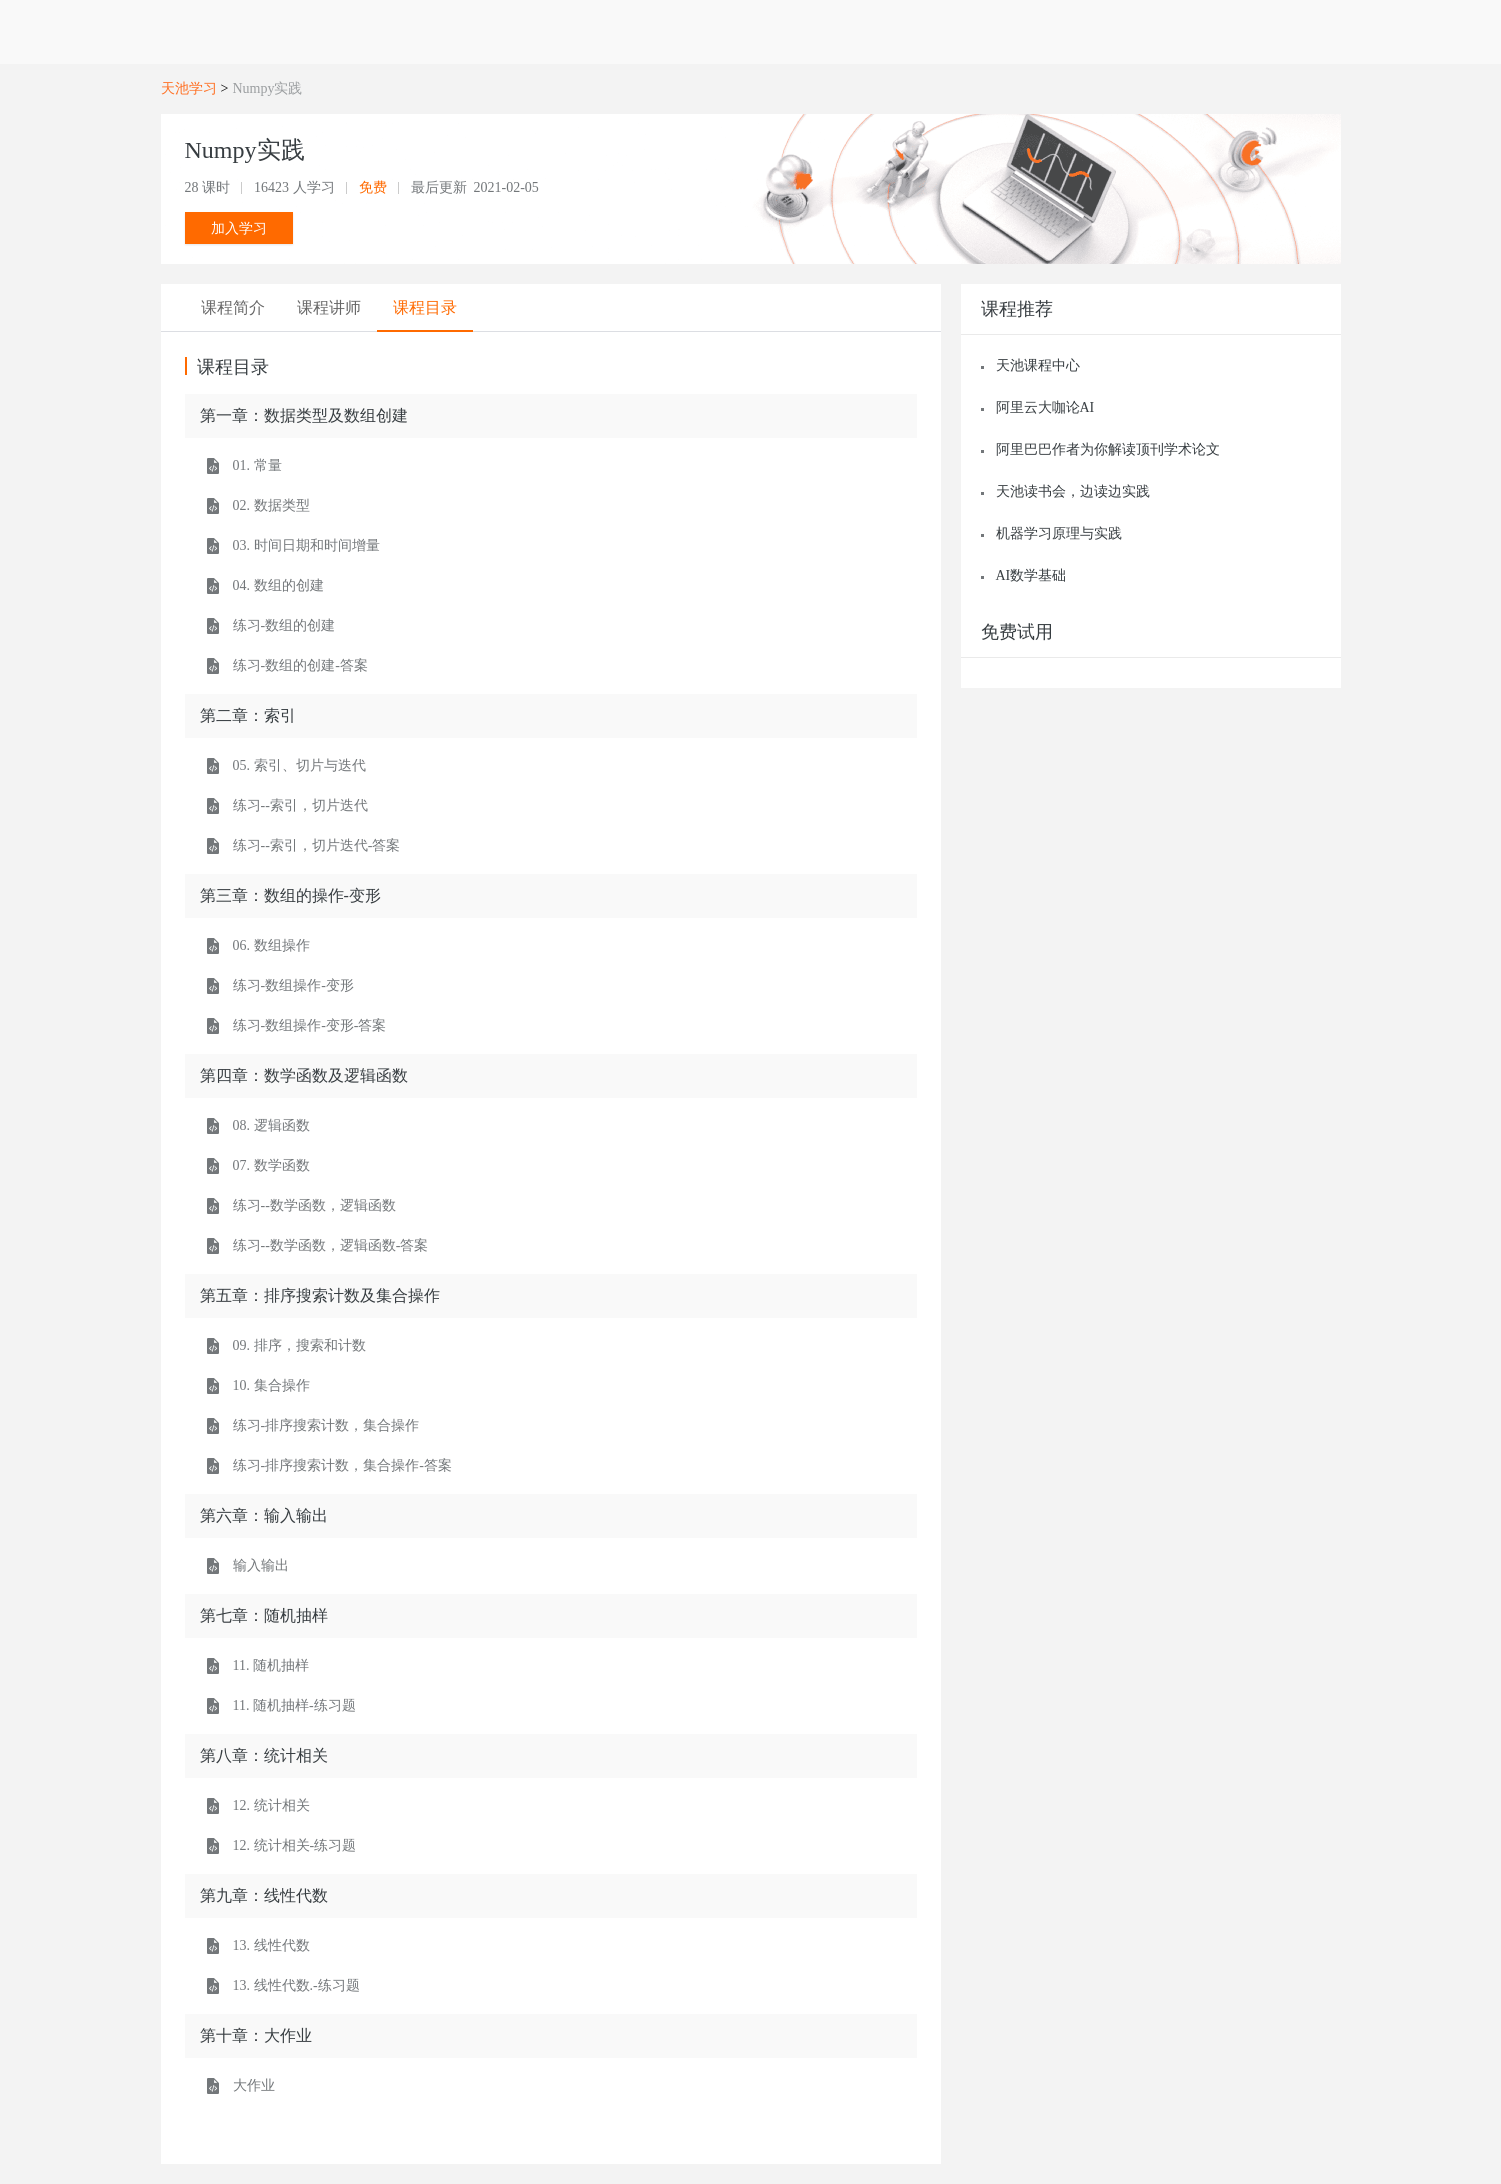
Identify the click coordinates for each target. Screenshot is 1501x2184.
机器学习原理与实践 (1059, 533)
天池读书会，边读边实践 (1073, 491)
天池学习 (189, 88)
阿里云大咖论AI (1045, 407)
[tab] (233, 308)
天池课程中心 (1038, 365)
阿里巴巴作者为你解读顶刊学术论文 (1108, 449)
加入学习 (239, 228)
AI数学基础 (1031, 575)
